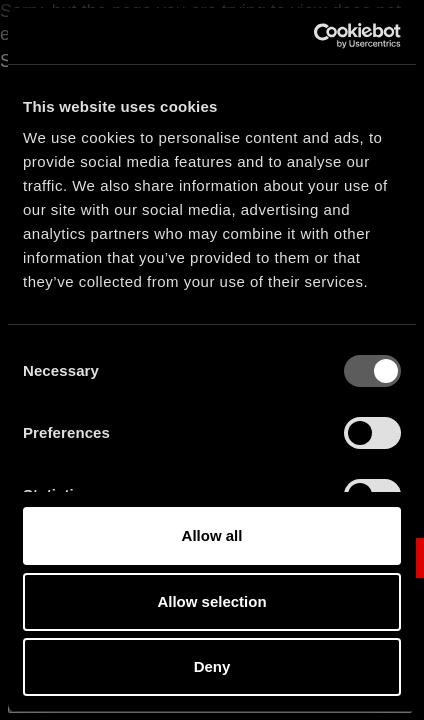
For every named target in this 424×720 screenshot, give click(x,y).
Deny (212, 666)
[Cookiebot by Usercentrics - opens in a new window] (313, 36)
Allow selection (211, 601)
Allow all (212, 535)
